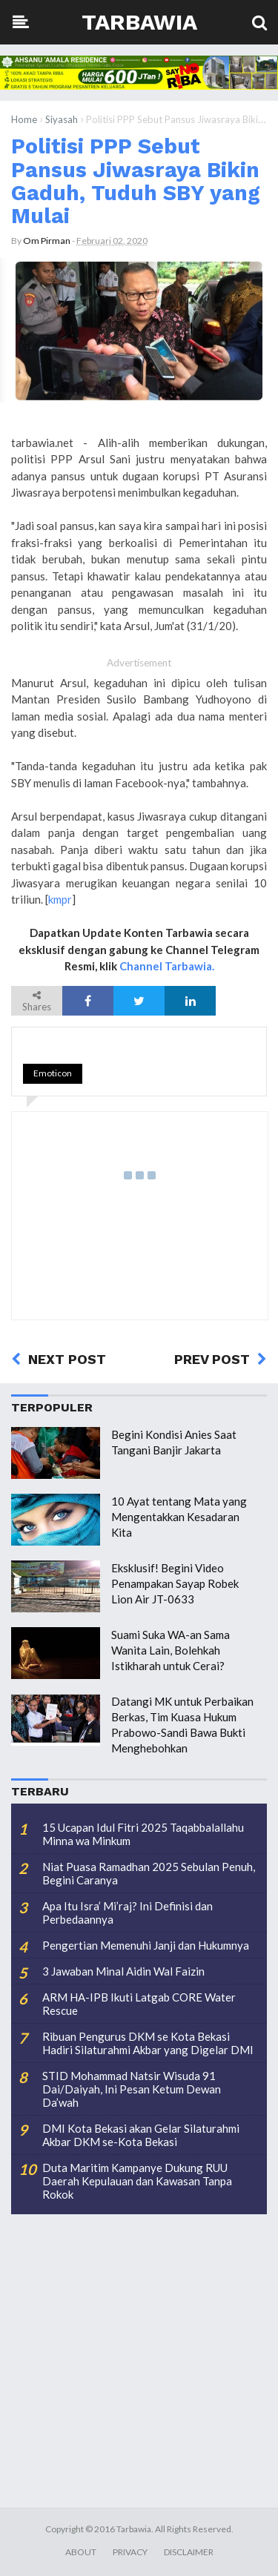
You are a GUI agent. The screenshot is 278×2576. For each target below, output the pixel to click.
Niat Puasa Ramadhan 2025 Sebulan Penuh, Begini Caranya (148, 1873)
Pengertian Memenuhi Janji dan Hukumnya (145, 1945)
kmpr (60, 899)
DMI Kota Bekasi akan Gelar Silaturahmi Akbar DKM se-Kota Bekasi (140, 2135)
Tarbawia (139, 22)
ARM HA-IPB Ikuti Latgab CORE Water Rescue (139, 2003)
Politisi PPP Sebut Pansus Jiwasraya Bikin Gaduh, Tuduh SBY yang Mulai (135, 180)
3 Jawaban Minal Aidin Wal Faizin (123, 1971)
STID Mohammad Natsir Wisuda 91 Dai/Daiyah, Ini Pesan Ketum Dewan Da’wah (131, 2089)
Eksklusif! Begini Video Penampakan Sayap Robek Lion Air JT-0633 (175, 1583)
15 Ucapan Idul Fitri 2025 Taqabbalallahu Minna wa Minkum (143, 1834)
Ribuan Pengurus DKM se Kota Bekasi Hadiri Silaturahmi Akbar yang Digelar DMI (148, 2043)
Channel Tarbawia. (166, 966)
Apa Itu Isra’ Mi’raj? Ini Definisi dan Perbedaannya (127, 1912)
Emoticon (52, 1073)
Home (24, 119)
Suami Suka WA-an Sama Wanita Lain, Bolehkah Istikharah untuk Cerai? (170, 1650)
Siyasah (61, 119)
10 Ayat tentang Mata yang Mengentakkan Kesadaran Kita (179, 1516)
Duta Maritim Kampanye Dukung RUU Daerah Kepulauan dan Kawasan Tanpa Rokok (137, 2181)
